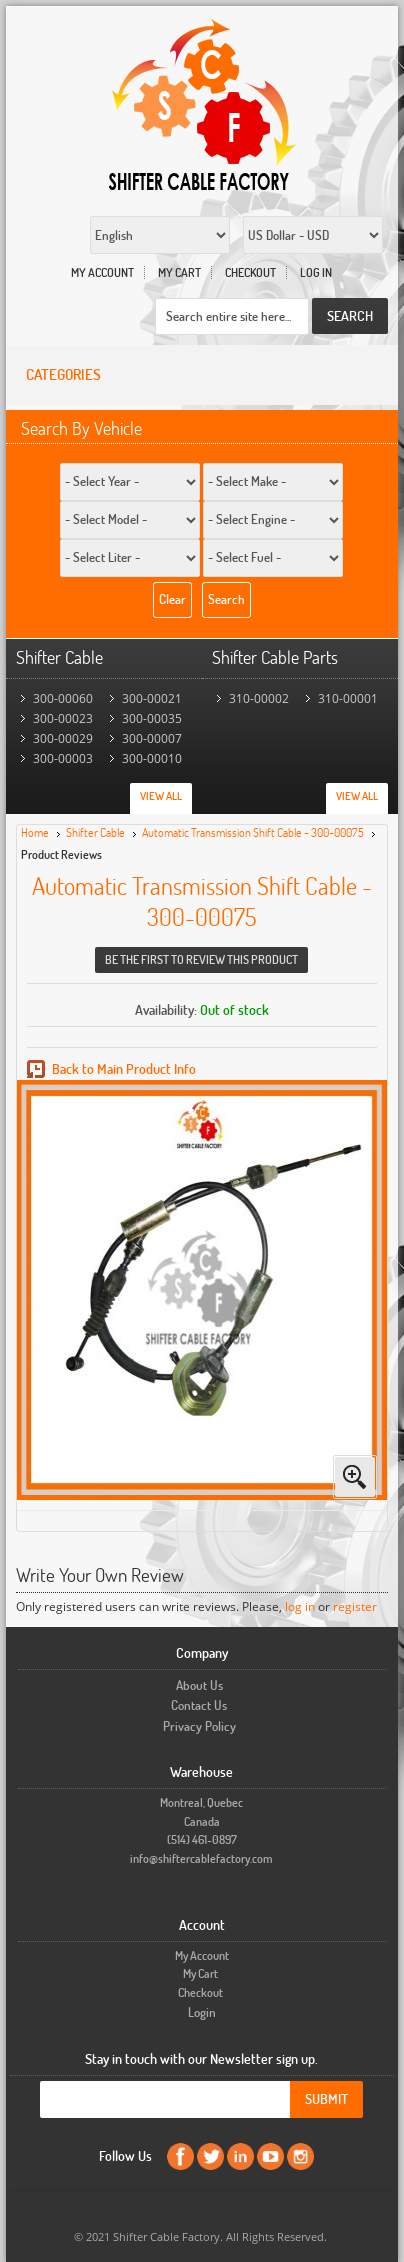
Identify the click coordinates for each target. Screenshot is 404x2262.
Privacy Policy (199, 1726)
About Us (199, 1685)
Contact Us (199, 1705)
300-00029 (63, 738)
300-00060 (63, 698)
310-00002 (259, 698)
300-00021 (152, 698)
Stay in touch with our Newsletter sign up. (201, 2058)
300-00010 (152, 758)
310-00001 (348, 698)
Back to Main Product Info (124, 1068)
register (355, 1606)
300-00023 (63, 718)
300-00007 (152, 738)
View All (161, 796)
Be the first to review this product (201, 959)
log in (300, 1606)
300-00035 (152, 718)
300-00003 (63, 758)
